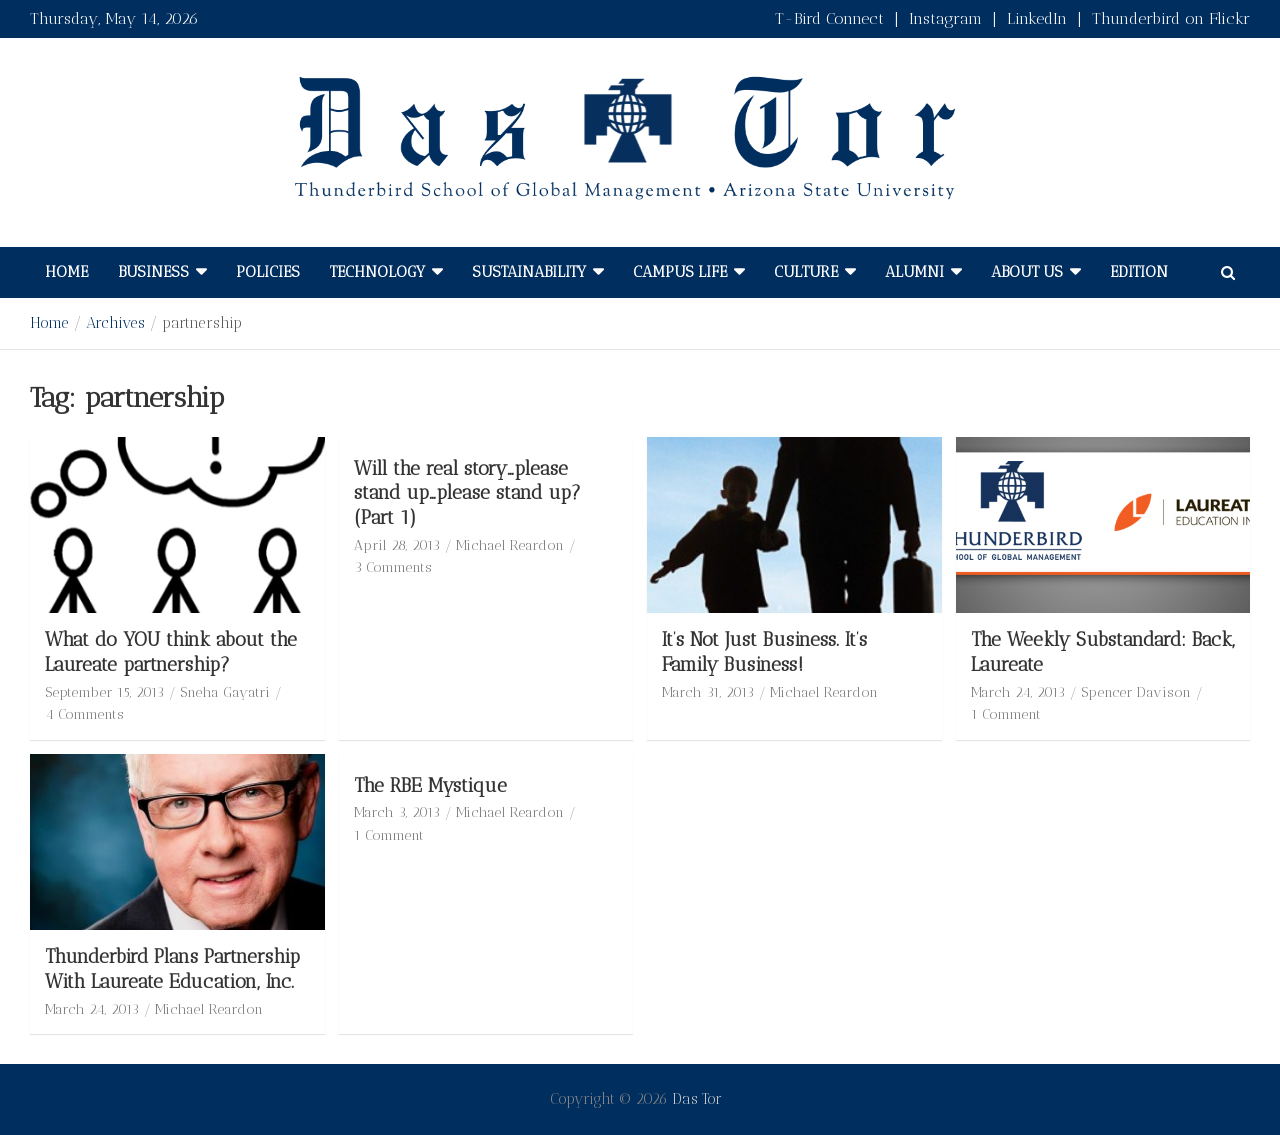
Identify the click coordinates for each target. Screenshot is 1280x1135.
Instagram (945, 18)
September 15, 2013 (104, 692)
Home (66, 272)
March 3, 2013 (397, 812)
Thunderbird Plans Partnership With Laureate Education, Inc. (172, 969)
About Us (1027, 272)
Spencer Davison (1136, 692)
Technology (377, 272)
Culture (806, 272)
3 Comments (393, 567)
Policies (268, 272)
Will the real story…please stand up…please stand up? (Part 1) (467, 493)
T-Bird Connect (829, 18)
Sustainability (529, 272)
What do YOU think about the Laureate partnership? (171, 652)
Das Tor (697, 1099)
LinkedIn (1037, 18)
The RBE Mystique (430, 785)
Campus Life (680, 272)
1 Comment (1006, 714)
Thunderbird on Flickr (1171, 18)
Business (153, 272)
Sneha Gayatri (225, 692)
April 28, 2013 (397, 545)
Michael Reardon (510, 545)
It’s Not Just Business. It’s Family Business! (764, 652)
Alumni (914, 272)
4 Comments (84, 714)
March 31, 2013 (708, 692)
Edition (1139, 272)
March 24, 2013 (1018, 692)
